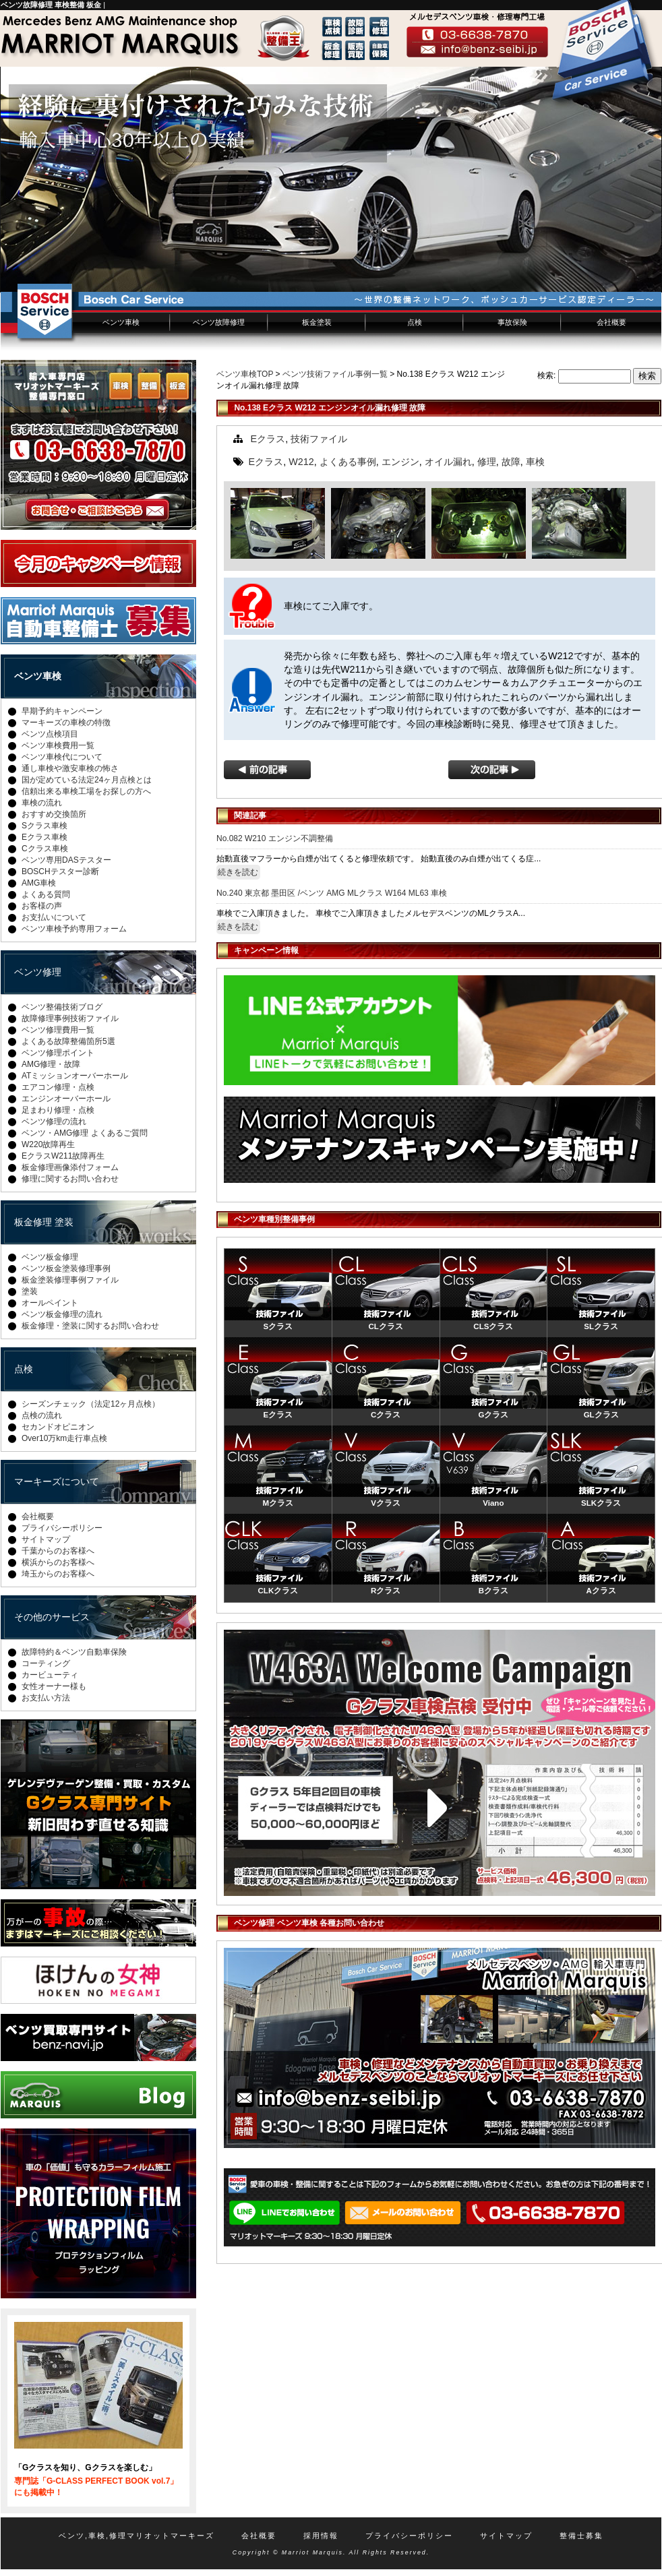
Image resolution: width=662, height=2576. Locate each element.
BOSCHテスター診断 (60, 871)
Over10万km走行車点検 (64, 1438)
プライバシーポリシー (62, 1528)
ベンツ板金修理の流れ (62, 1314)
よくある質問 (46, 894)
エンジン (400, 461)
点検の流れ (42, 1415)
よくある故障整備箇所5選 (68, 1041)
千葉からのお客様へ (58, 1551)
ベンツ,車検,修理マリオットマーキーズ (136, 2536)
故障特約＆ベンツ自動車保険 (74, 1652)
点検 (414, 322)
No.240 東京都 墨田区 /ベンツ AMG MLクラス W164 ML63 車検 (331, 893)
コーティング (46, 1663)
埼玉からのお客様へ (58, 1573)
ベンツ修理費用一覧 (58, 1030)
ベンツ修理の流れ (54, 1121)
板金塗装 (317, 322)
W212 (301, 461)
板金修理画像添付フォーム (70, 1167)
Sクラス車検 (44, 825)
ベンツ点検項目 (50, 734)
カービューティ (50, 1675)
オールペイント (50, 1303)
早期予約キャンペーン (62, 711)
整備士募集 (581, 2536)
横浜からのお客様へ (58, 1562)
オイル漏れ (448, 461)
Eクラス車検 (44, 837)
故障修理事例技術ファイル (70, 1018)
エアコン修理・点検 (58, 1087)
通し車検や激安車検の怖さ (70, 768)
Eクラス (268, 438)
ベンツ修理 (37, 972)
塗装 (30, 1291)
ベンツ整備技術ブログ (62, 1007)
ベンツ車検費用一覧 (58, 745)
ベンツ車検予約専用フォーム (74, 928)
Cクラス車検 (45, 848)
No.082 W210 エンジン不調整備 (274, 838)
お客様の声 (42, 906)
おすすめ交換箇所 (54, 814)
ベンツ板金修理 (50, 1257)
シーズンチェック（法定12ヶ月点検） (91, 1404)
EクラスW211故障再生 (63, 1156)
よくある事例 (348, 461)
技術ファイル (319, 438)
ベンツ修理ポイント (58, 1052)
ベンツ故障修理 (219, 322)
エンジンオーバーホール (66, 1098)
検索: (546, 375)
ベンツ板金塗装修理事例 (66, 1268)
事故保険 (512, 322)
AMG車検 (39, 883)
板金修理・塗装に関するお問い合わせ (90, 1325)
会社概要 (611, 322)
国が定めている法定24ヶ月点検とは (87, 780)
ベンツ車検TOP (244, 374)
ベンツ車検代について (62, 757)
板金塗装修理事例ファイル (70, 1280)
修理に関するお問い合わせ (70, 1179)
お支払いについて (54, 917)
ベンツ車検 (121, 322)
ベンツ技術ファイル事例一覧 (335, 374)
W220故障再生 (48, 1144)
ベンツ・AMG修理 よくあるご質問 (85, 1133)
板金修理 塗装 (43, 1222)
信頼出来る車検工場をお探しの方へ (86, 791)
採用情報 (320, 2536)
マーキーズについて (56, 1481)
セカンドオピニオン (58, 1427)
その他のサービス (52, 1617)
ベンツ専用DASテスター (66, 860)
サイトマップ (46, 1539)
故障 (511, 461)
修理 (486, 461)
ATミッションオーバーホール (75, 1075)
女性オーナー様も (54, 1686)
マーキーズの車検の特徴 (66, 722)
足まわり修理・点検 (58, 1110)
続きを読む (238, 872)
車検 (535, 461)
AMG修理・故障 (51, 1064)
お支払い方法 (46, 1698)
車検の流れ (42, 802)
